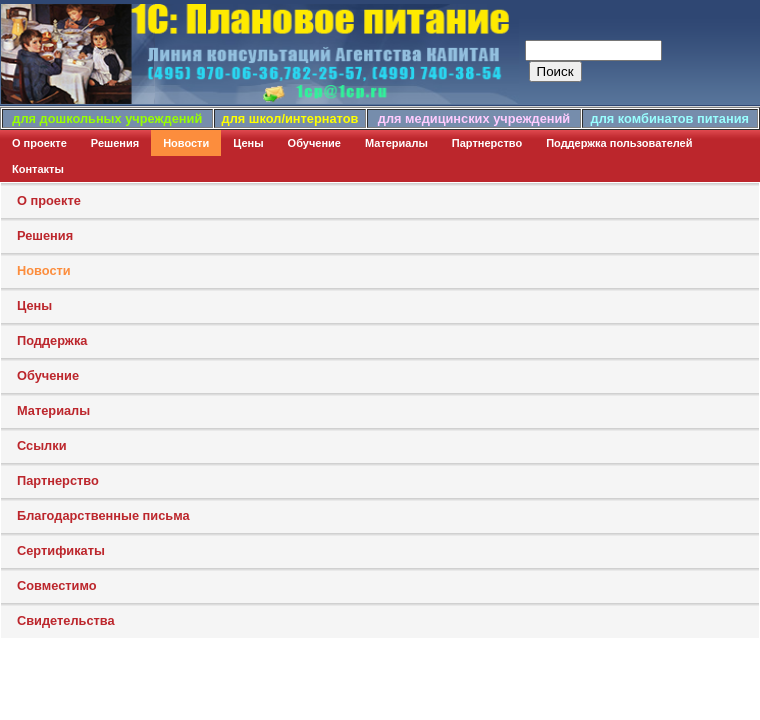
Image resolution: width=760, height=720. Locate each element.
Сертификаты (61, 550)
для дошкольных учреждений (107, 118)
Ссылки (42, 445)
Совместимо (57, 585)
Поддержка (52, 340)
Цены (248, 143)
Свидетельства (66, 620)
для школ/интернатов (290, 118)
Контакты (38, 169)
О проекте (39, 143)
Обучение (314, 143)
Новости (186, 143)
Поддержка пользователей (619, 143)
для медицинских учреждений (474, 118)
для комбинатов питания (670, 118)
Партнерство (487, 143)
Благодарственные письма (103, 515)
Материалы (396, 143)
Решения (115, 143)
